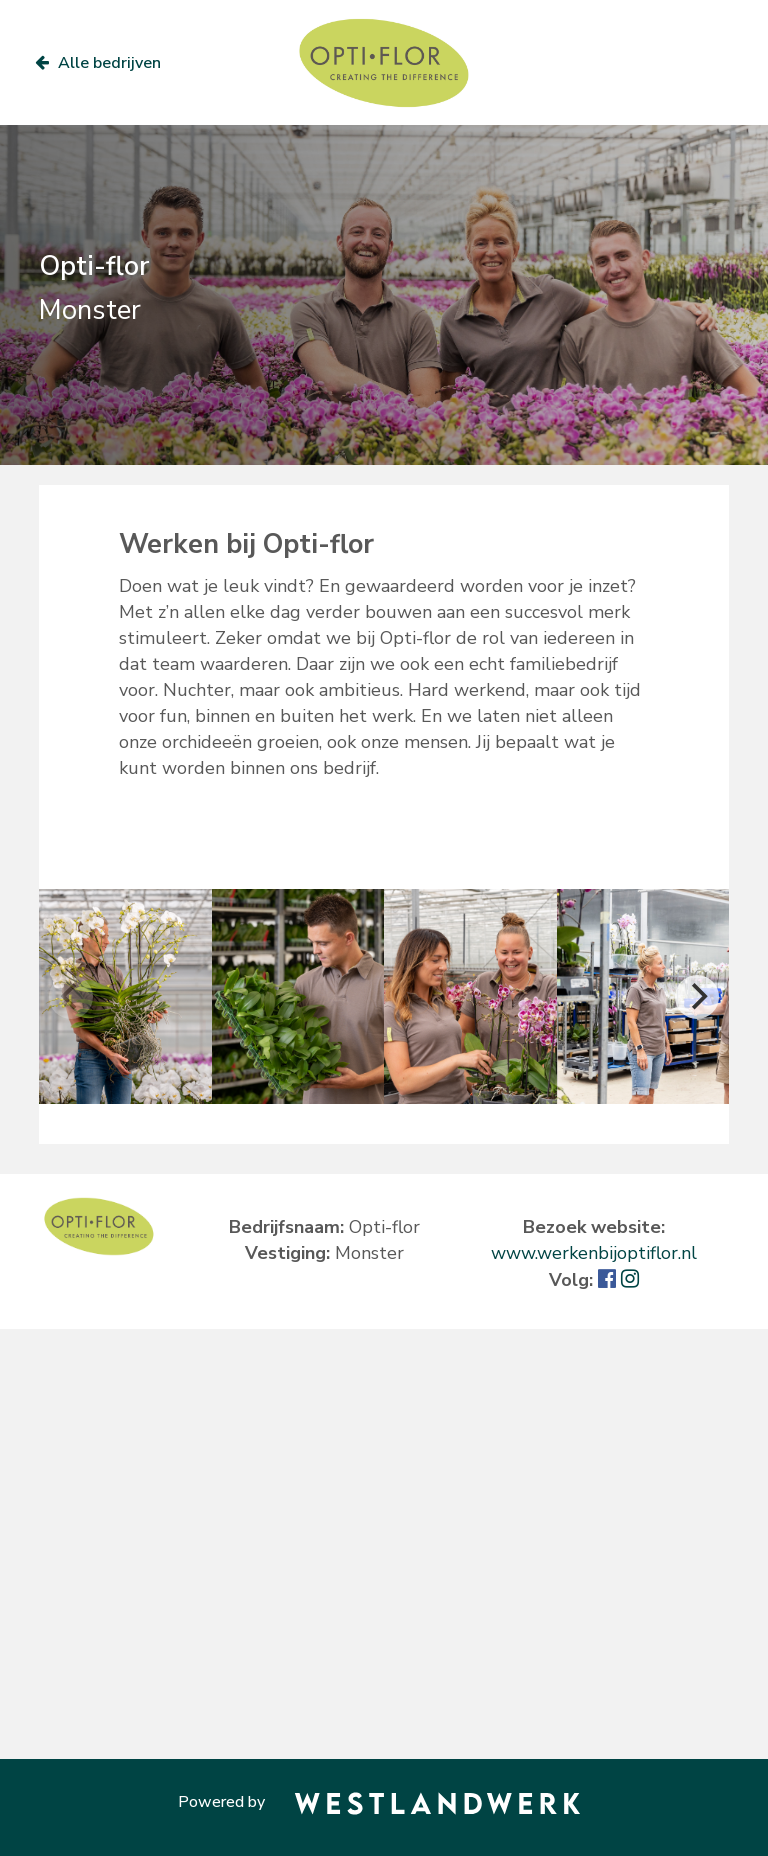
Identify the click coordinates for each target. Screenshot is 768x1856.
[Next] (697, 997)
